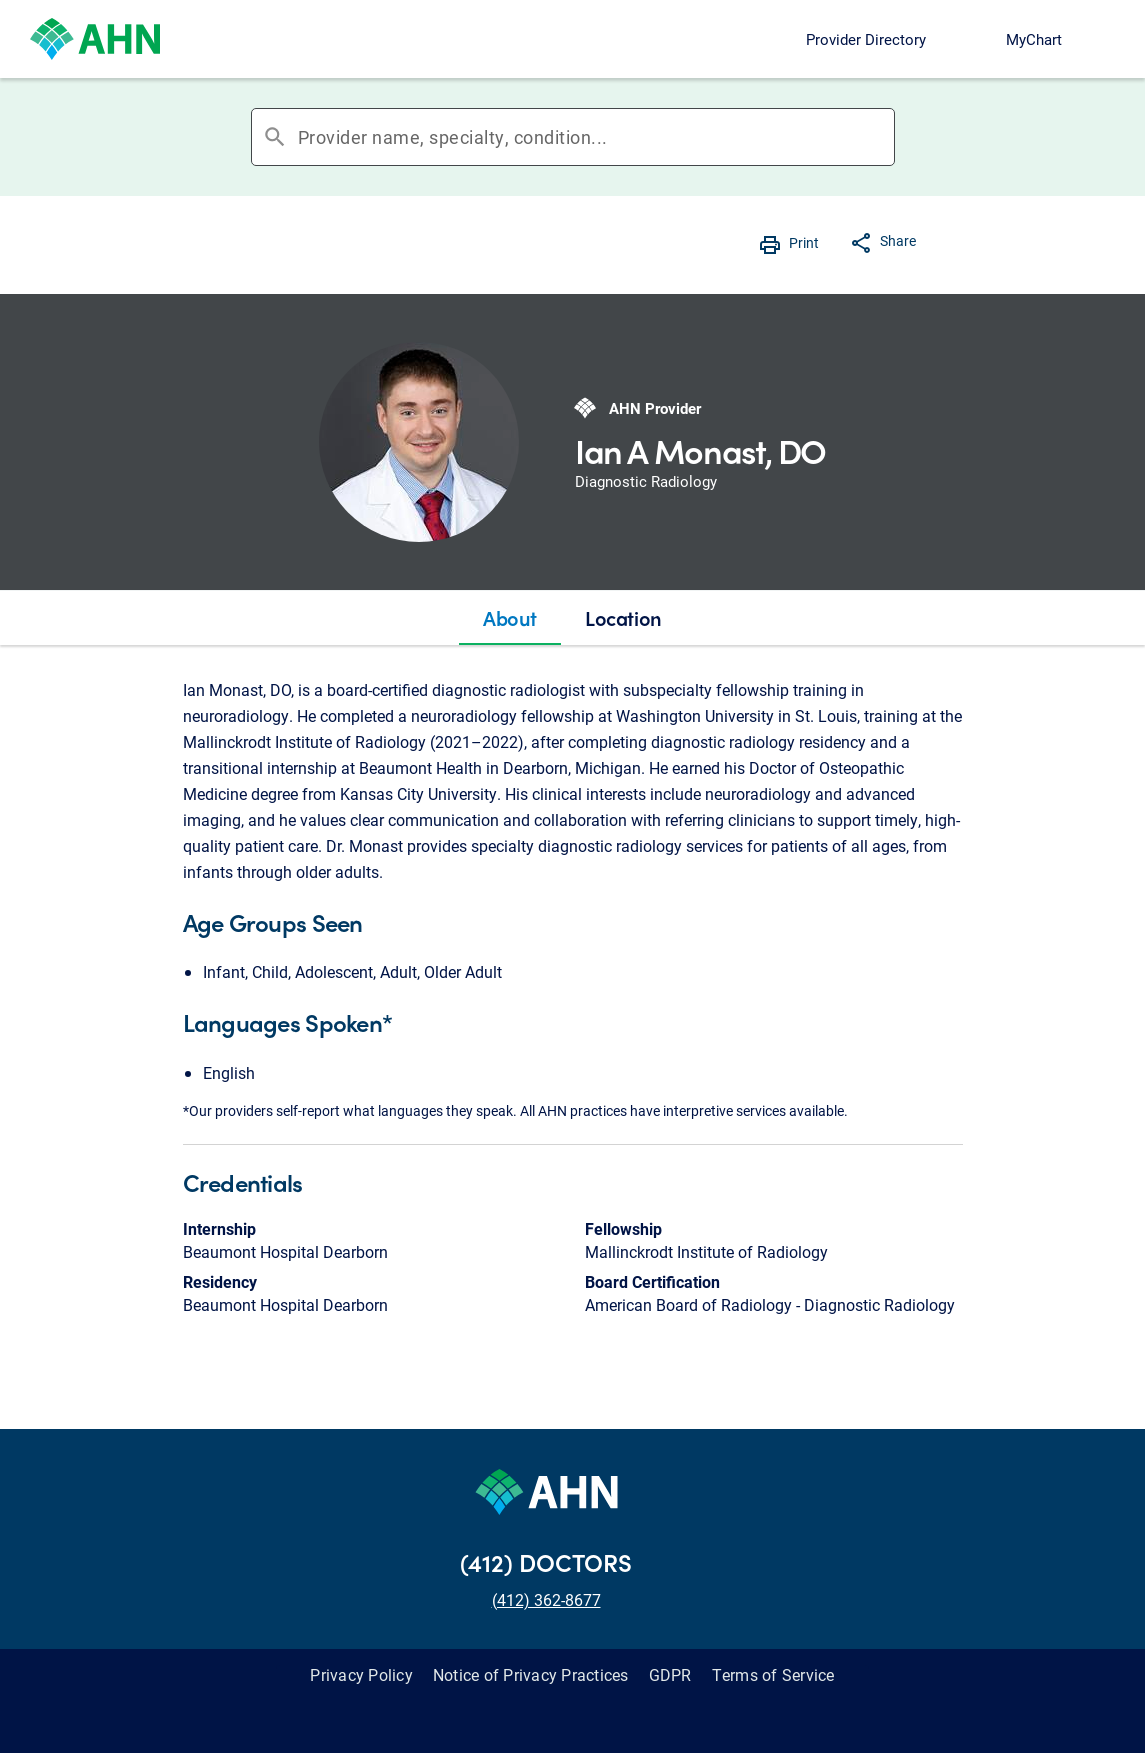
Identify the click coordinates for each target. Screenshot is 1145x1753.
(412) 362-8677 (546, 1599)
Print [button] (804, 242)
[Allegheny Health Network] (95, 39)
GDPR (670, 1674)
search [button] (275, 137)
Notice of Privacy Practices (531, 1674)
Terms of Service (773, 1674)
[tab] (510, 618)
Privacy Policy (361, 1674)
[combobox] (596, 137)
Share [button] (898, 240)
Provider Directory (866, 39)
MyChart (1034, 39)
